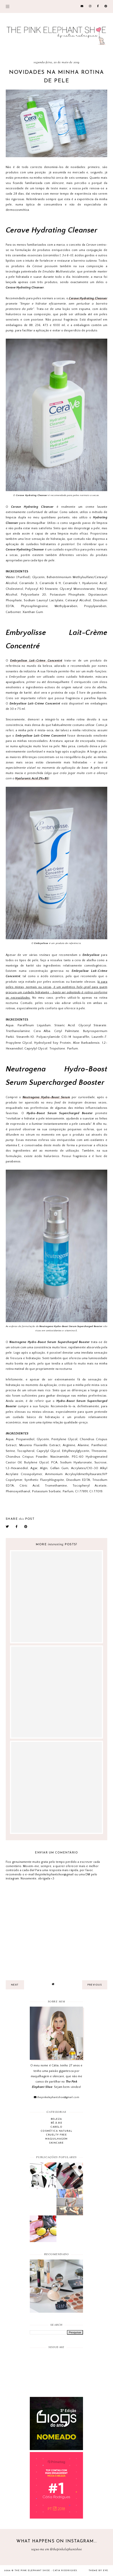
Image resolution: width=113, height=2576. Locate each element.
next (15, 1985)
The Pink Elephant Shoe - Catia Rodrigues (46, 2570)
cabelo (56, 2127)
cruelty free (56, 2135)
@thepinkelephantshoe (66, 2549)
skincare (56, 2143)
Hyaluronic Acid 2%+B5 (31, 778)
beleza (56, 2119)
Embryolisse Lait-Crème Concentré (36, 660)
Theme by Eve (98, 2570)
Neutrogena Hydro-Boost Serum (46, 1097)
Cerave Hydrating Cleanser (87, 298)
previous (94, 1985)
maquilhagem (56, 2139)
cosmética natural (57, 2131)
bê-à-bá (56, 2123)
